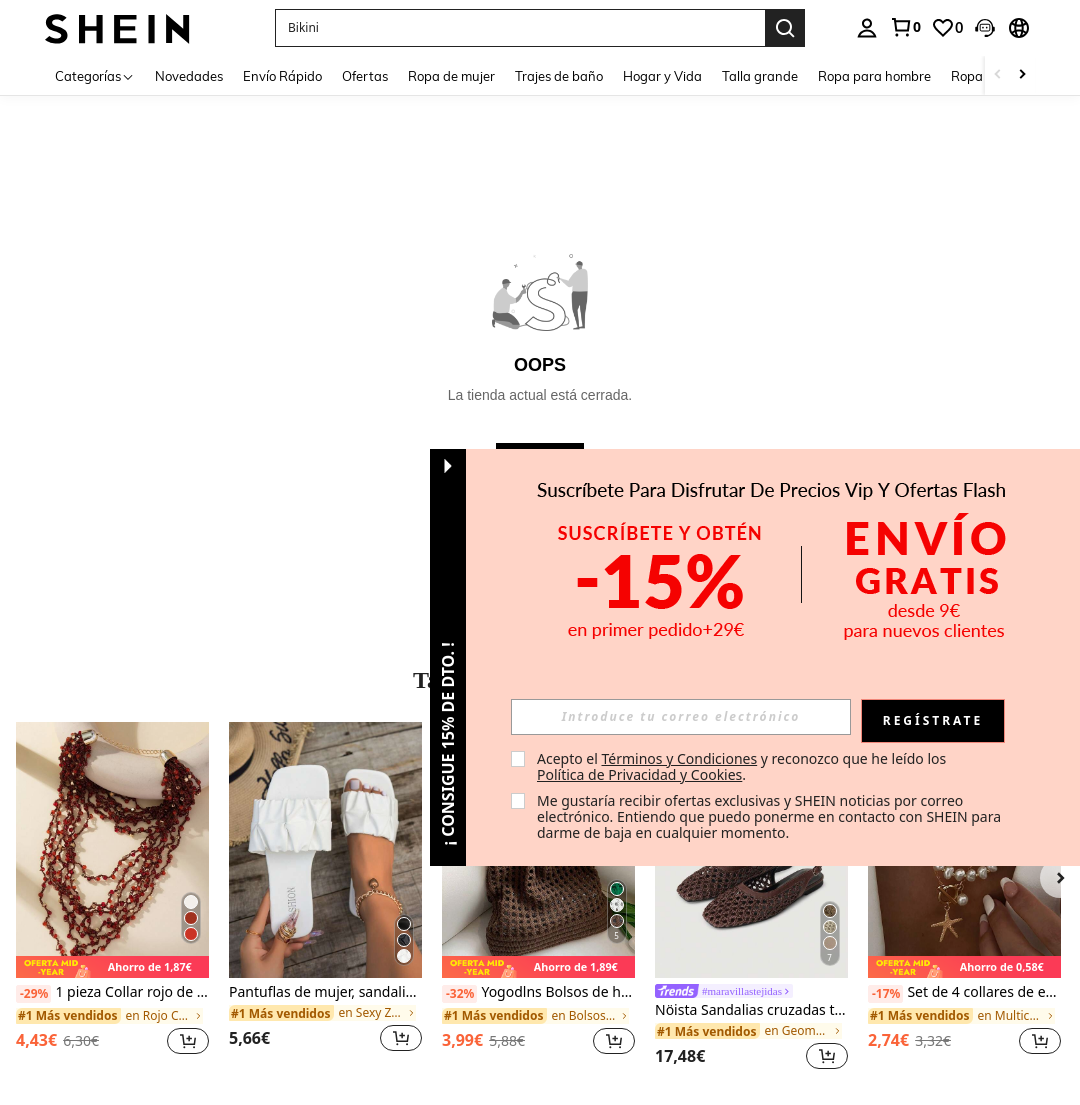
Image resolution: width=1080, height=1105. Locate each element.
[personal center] (867, 28)
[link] (905, 27)
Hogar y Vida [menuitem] (662, 76)
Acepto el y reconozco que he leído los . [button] (743, 766)
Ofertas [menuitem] (365, 76)
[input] (681, 717)
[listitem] (112, 899)
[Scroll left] (998, 75)
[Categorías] (95, 75)
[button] (985, 28)
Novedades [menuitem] (189, 76)
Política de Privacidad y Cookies (639, 774)
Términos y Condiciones (679, 758)
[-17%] (885, 994)
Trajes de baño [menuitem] (559, 76)
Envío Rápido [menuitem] (282, 76)
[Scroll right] (1022, 75)
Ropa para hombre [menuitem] (874, 76)
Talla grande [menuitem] (760, 76)
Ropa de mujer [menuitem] (451, 76)
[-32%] (459, 994)
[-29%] (33, 994)
